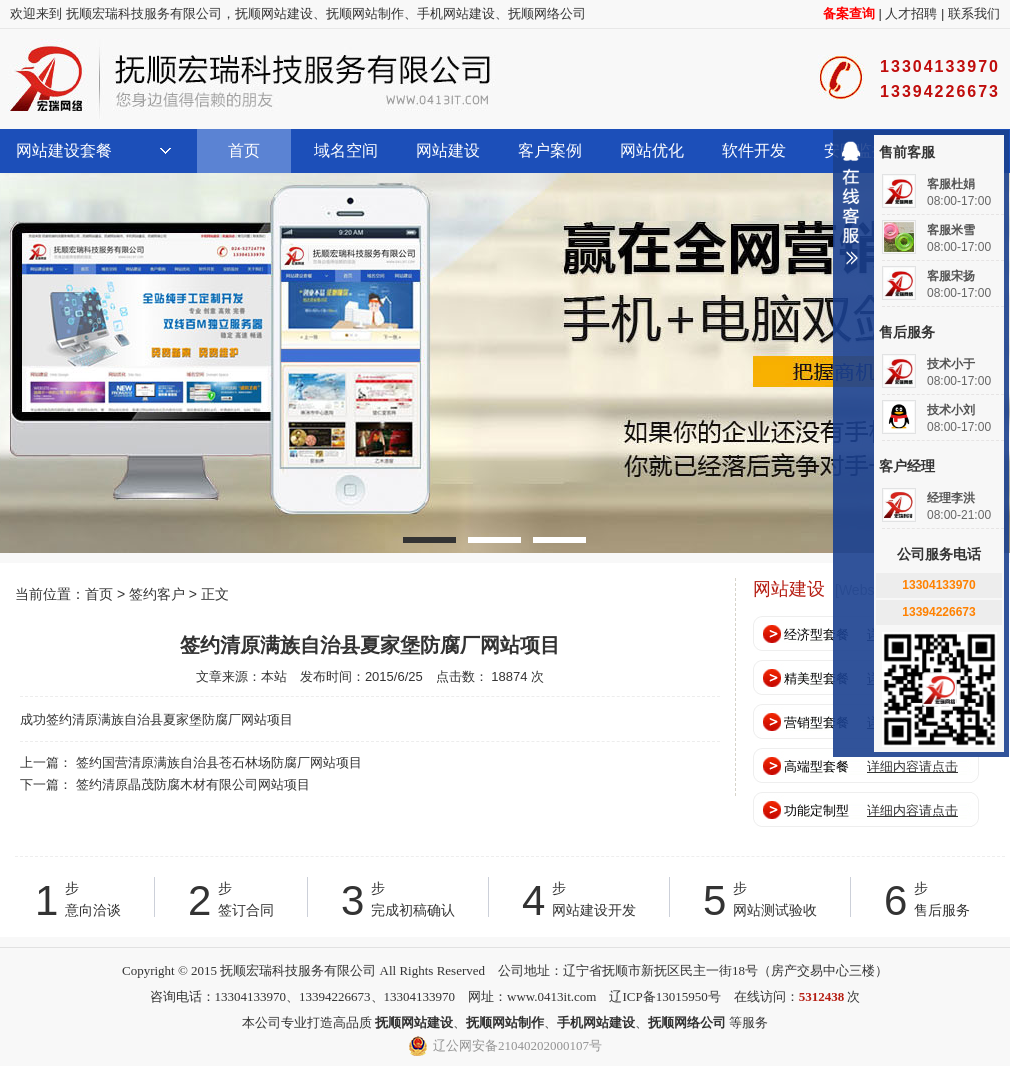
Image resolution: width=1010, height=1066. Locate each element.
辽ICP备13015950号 (664, 996)
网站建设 (448, 150)
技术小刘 (951, 410)
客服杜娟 (951, 184)
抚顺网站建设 (274, 13)
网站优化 (652, 150)
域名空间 (346, 150)
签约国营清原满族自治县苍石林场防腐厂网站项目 (219, 762)
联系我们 (974, 13)
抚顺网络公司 (547, 13)
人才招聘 (911, 13)
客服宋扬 (951, 276)
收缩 (851, 211)
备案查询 (849, 13)
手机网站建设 (456, 13)
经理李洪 (951, 498)
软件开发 (754, 150)
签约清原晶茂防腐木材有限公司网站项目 (193, 784)
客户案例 (550, 150)
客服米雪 (951, 230)
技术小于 (951, 364)
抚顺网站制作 (365, 13)
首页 (244, 150)
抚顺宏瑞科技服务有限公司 (250, 79)
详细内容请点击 (912, 766)
